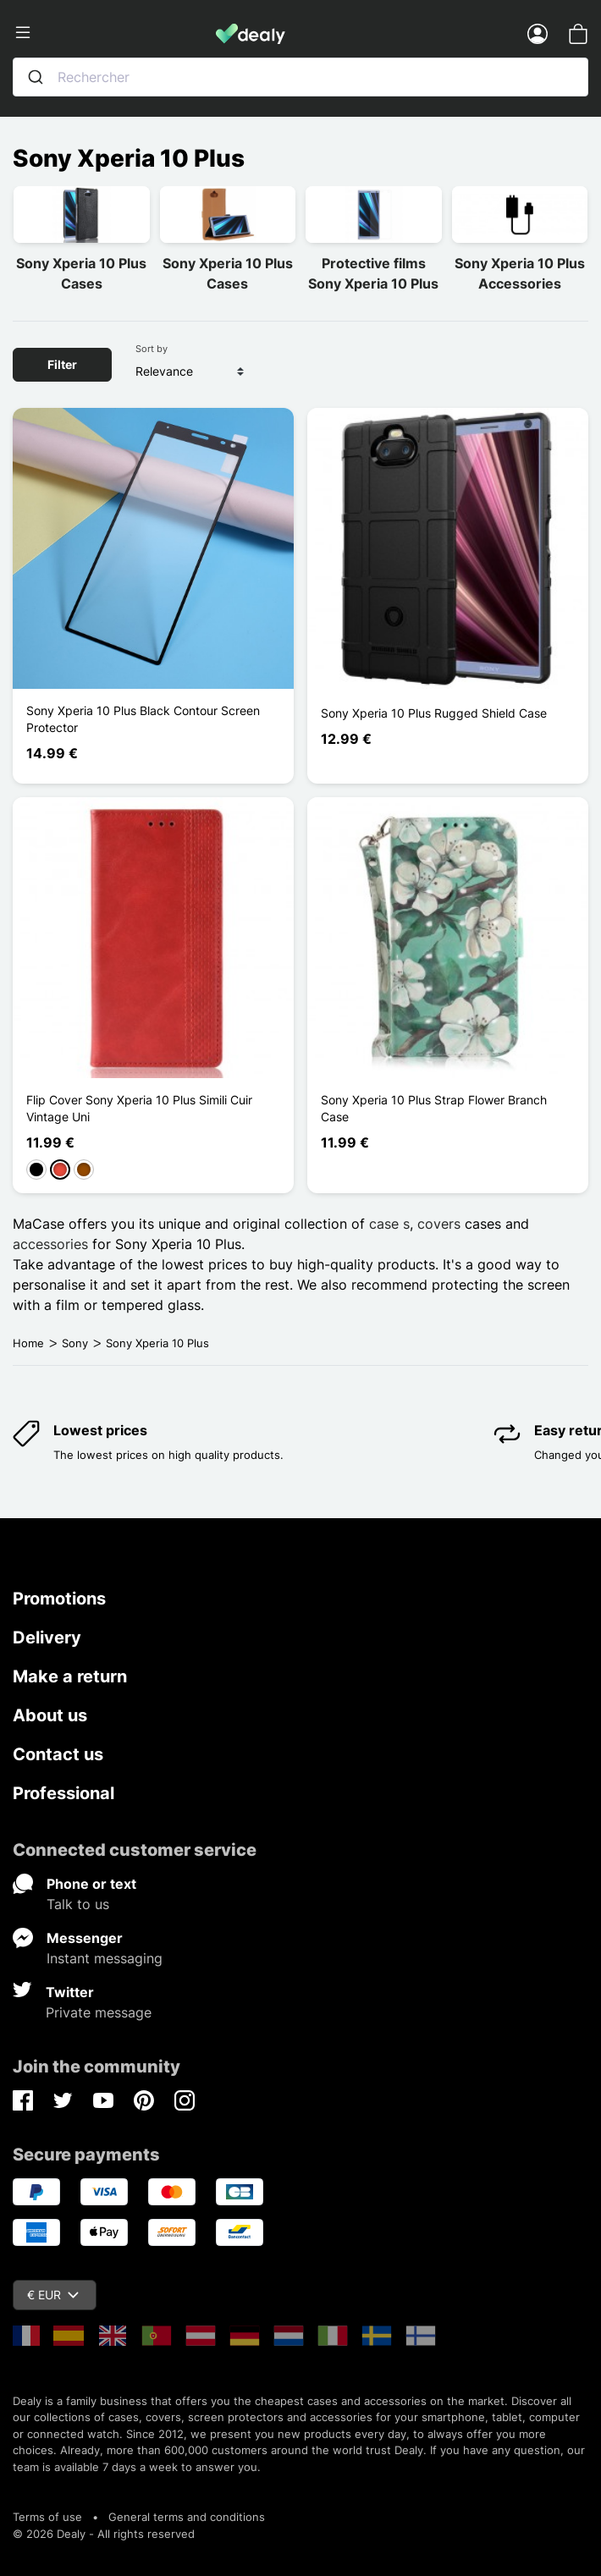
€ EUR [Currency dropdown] (53, 2294)
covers (438, 1223)
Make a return (70, 1676)
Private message (99, 2012)
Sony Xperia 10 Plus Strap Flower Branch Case (434, 1108)
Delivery (47, 1637)
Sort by (151, 349)
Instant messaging (105, 1958)
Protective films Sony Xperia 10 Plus (373, 273)
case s (389, 1223)
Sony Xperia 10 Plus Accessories (520, 273)
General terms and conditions (186, 2517)
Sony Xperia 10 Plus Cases (81, 273)
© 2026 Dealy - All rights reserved (104, 2533)
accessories (50, 1244)
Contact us (58, 1754)
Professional (63, 1793)
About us (50, 1715)
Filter (62, 364)
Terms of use (47, 2517)
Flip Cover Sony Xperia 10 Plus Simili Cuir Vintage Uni (139, 1108)
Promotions (59, 1598)
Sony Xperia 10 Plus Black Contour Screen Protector (143, 719)
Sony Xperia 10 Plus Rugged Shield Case (434, 713)
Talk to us (78, 1904)
